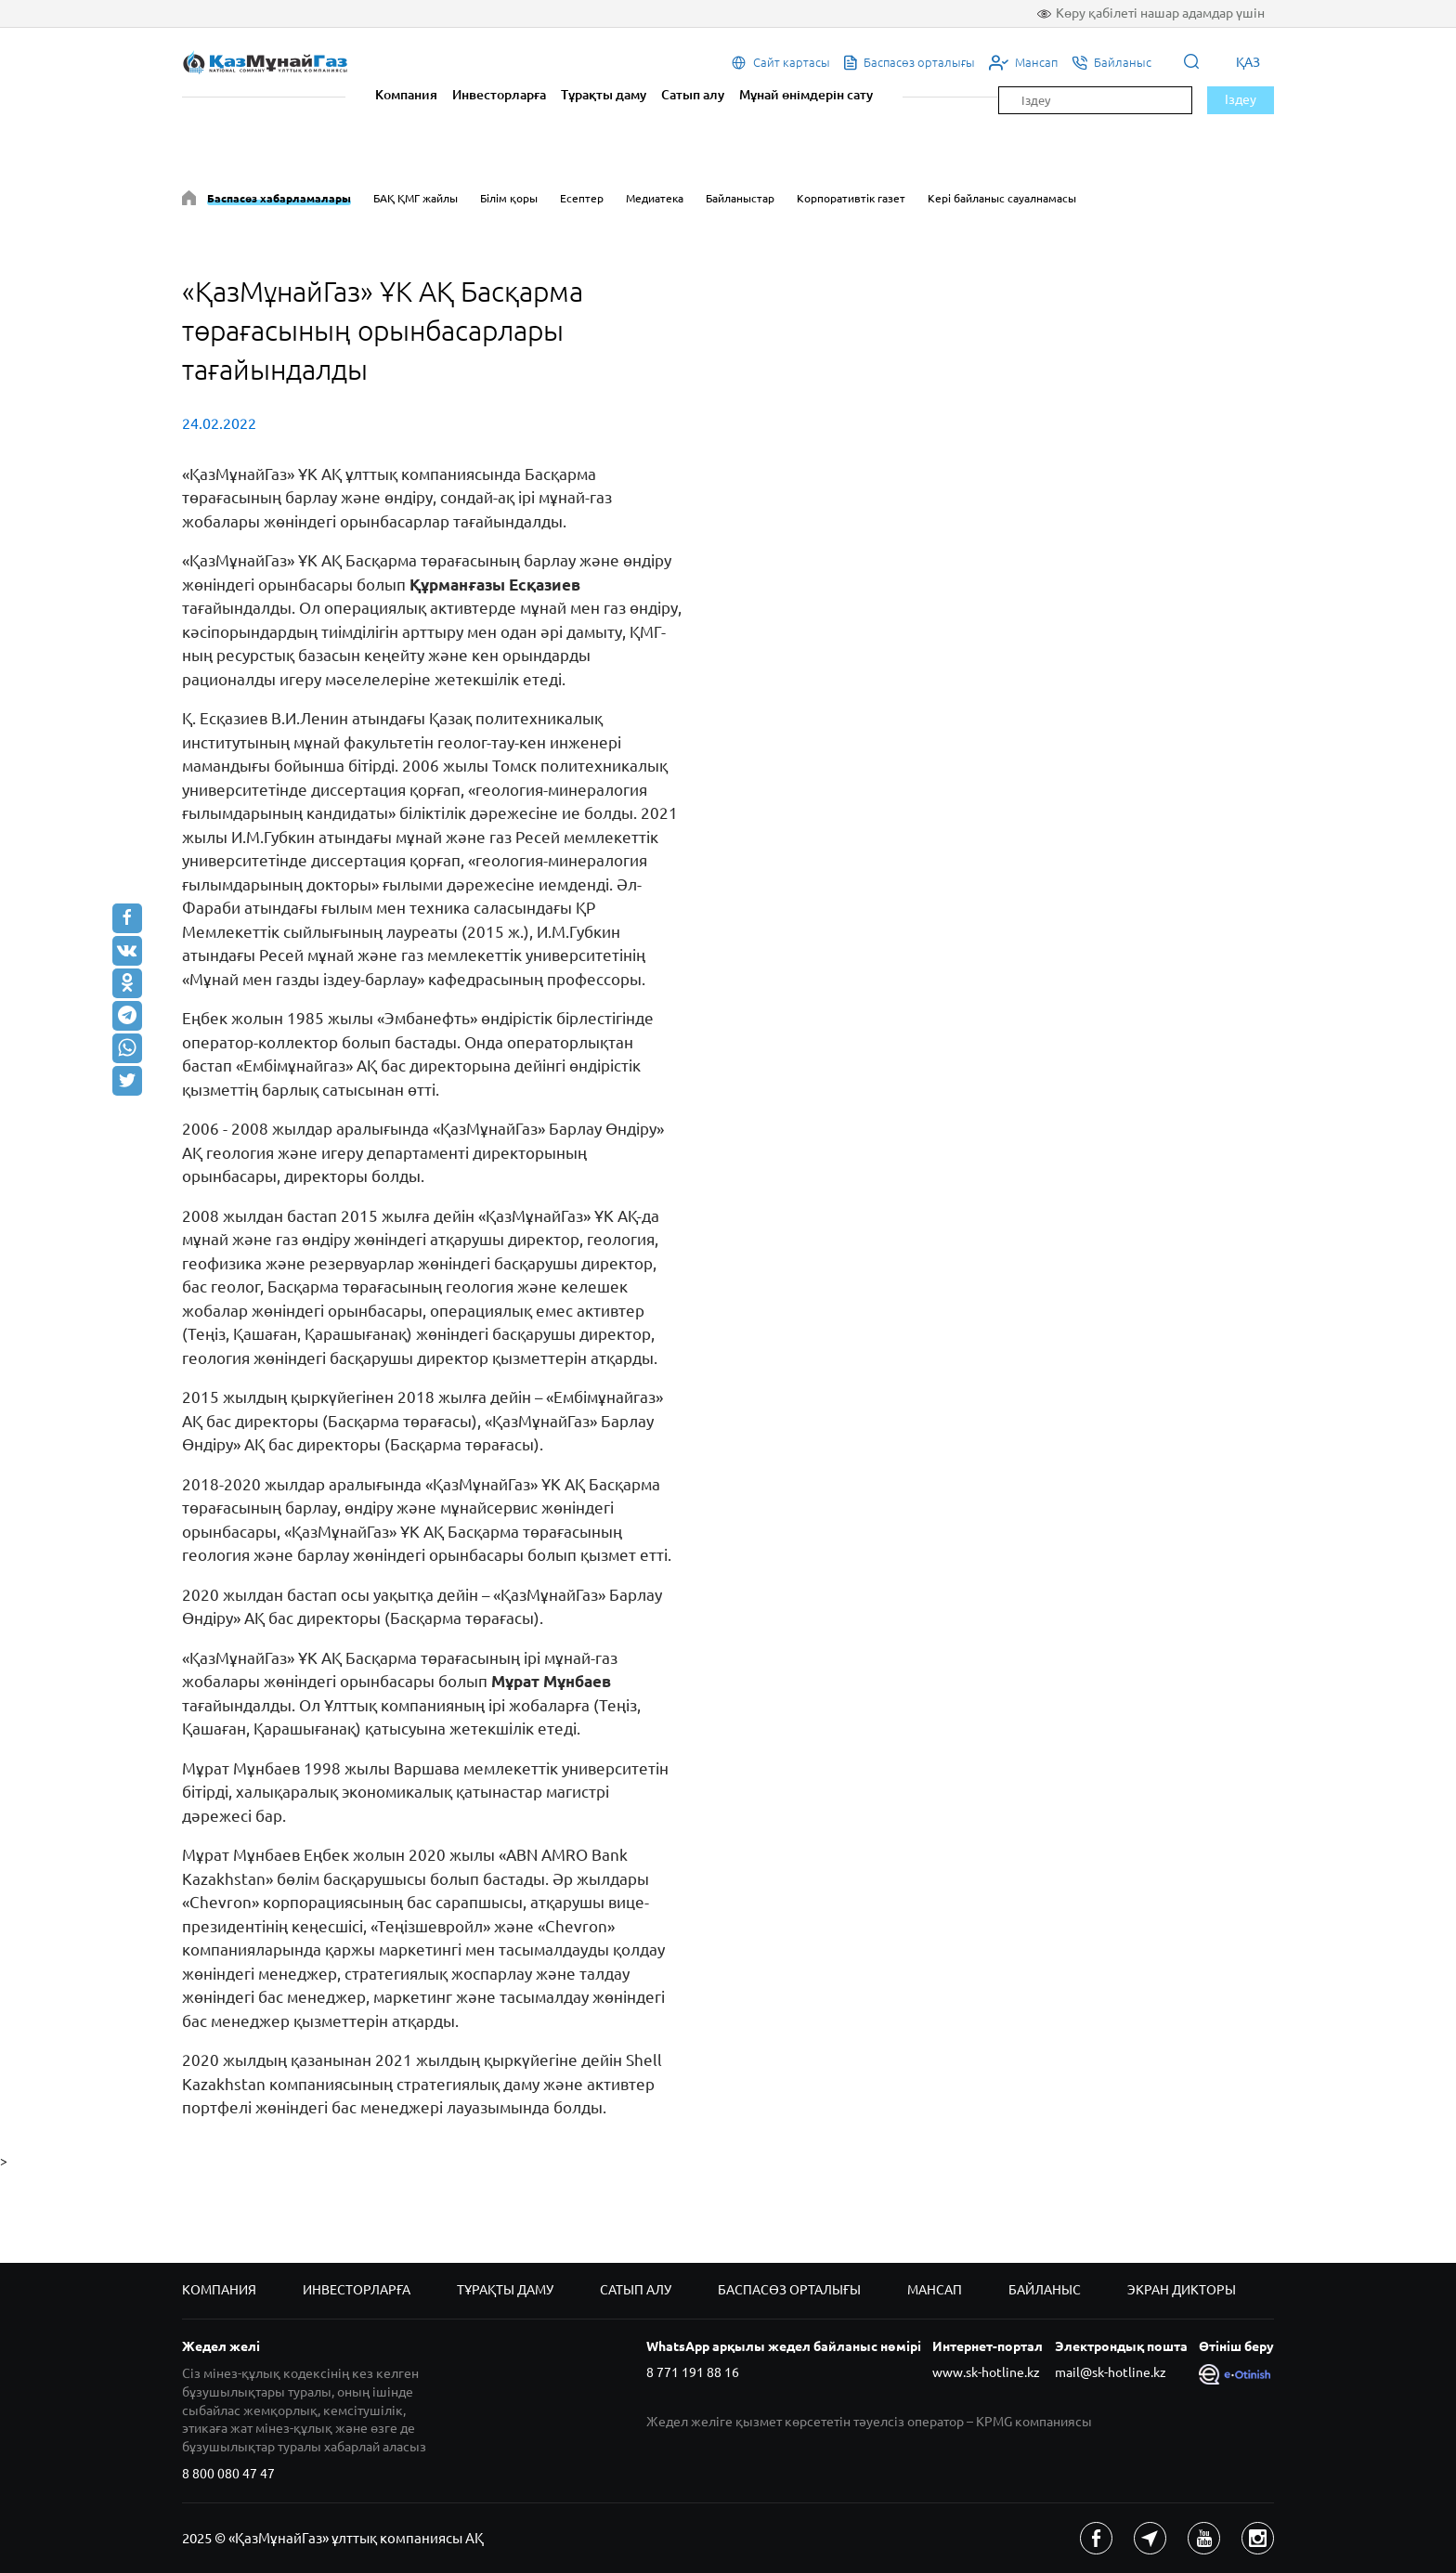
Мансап (934, 2289)
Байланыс (1044, 2289)
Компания (406, 94)
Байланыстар (740, 198)
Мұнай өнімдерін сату (806, 94)
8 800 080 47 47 (228, 2473)
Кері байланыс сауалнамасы (1002, 198)
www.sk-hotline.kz (986, 2372)
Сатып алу (692, 94)
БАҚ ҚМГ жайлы (415, 198)
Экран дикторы (1181, 2289)
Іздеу (1240, 99)
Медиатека (654, 198)
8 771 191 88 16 (692, 2372)
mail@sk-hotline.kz (1110, 2372)
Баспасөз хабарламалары (279, 198)
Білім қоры (509, 198)
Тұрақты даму (603, 94)
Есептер (582, 198)
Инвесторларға (499, 94)
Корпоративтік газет (851, 198)
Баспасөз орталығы (789, 2289)
